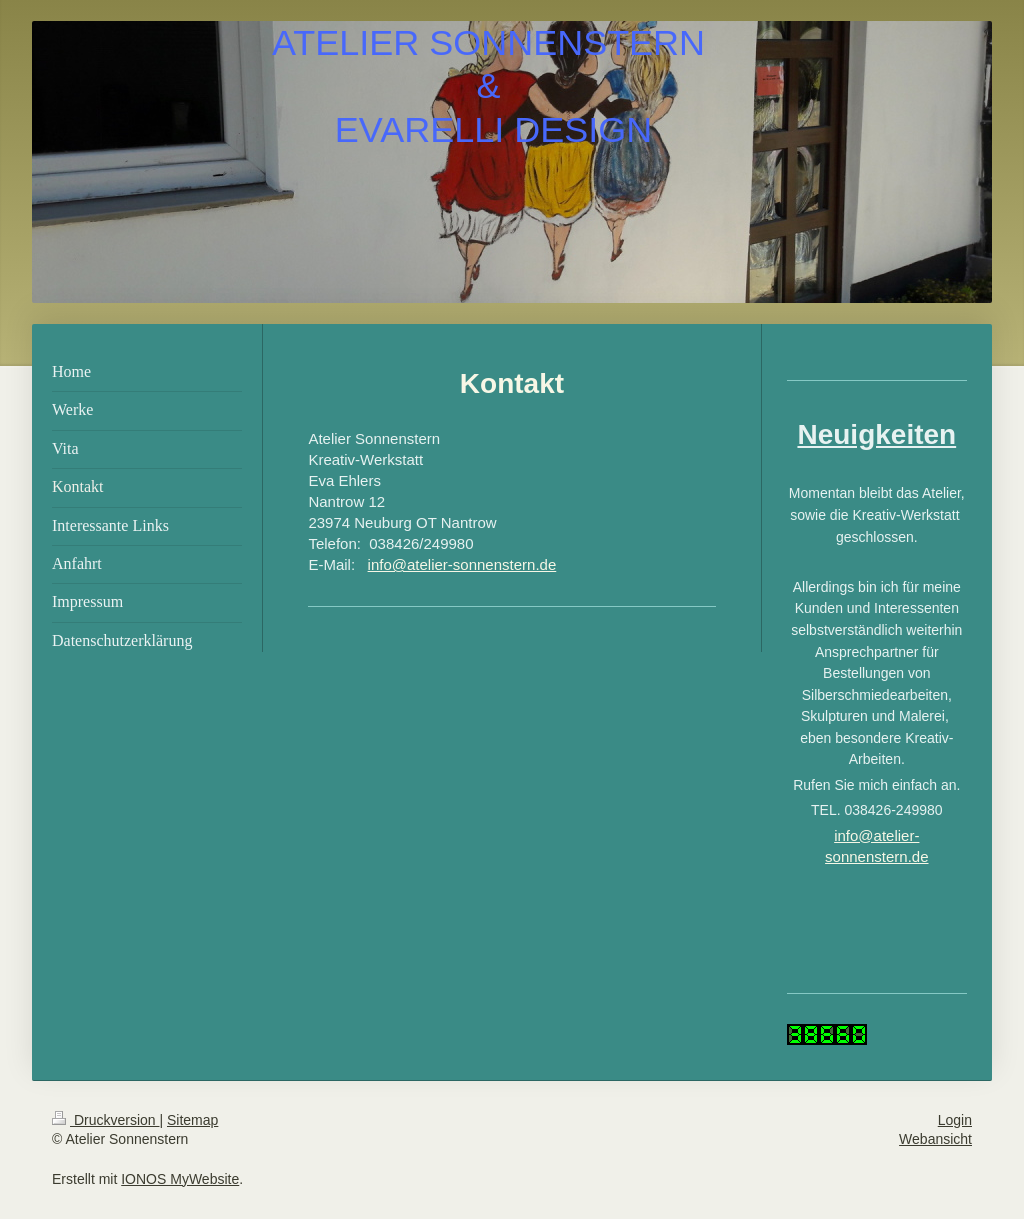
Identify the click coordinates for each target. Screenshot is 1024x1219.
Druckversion (105, 1120)
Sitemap (192, 1120)
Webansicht (935, 1139)
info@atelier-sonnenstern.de (462, 564)
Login (955, 1120)
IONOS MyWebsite (180, 1179)
